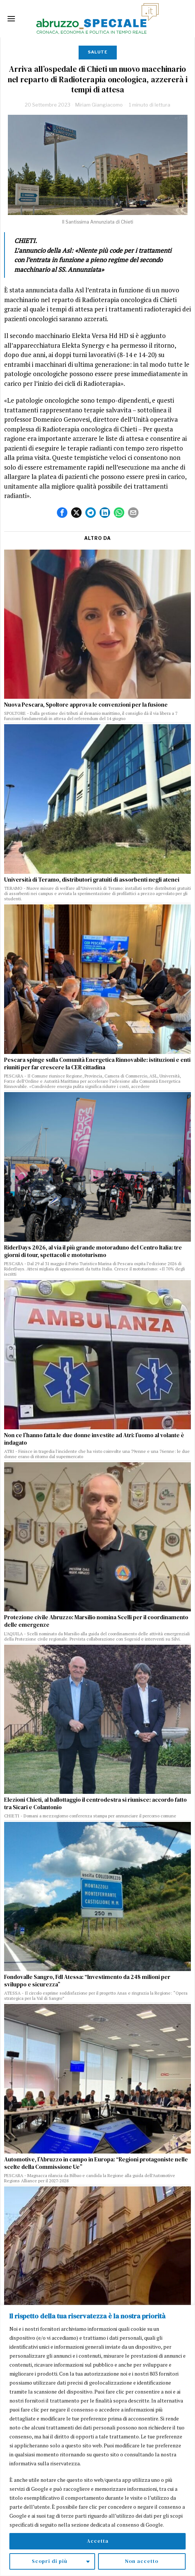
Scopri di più (49, 2561)
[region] (97, 2440)
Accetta (98, 2541)
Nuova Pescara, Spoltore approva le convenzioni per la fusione (86, 704)
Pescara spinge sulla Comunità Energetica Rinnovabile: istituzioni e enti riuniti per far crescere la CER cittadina (97, 1063)
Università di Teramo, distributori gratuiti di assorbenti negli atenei (91, 879)
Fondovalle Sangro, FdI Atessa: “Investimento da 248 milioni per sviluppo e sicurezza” (87, 1980)
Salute (97, 52)
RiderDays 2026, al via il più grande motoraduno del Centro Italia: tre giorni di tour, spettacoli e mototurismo (93, 1251)
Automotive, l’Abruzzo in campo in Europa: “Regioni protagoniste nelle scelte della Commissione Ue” (96, 2163)
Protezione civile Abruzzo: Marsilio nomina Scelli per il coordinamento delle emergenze (96, 1621)
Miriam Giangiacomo (99, 105)
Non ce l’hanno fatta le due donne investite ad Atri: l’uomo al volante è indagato (94, 1439)
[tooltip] (62, 512)
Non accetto (142, 2561)
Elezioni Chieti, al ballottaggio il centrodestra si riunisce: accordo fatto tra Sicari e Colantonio (95, 1803)
